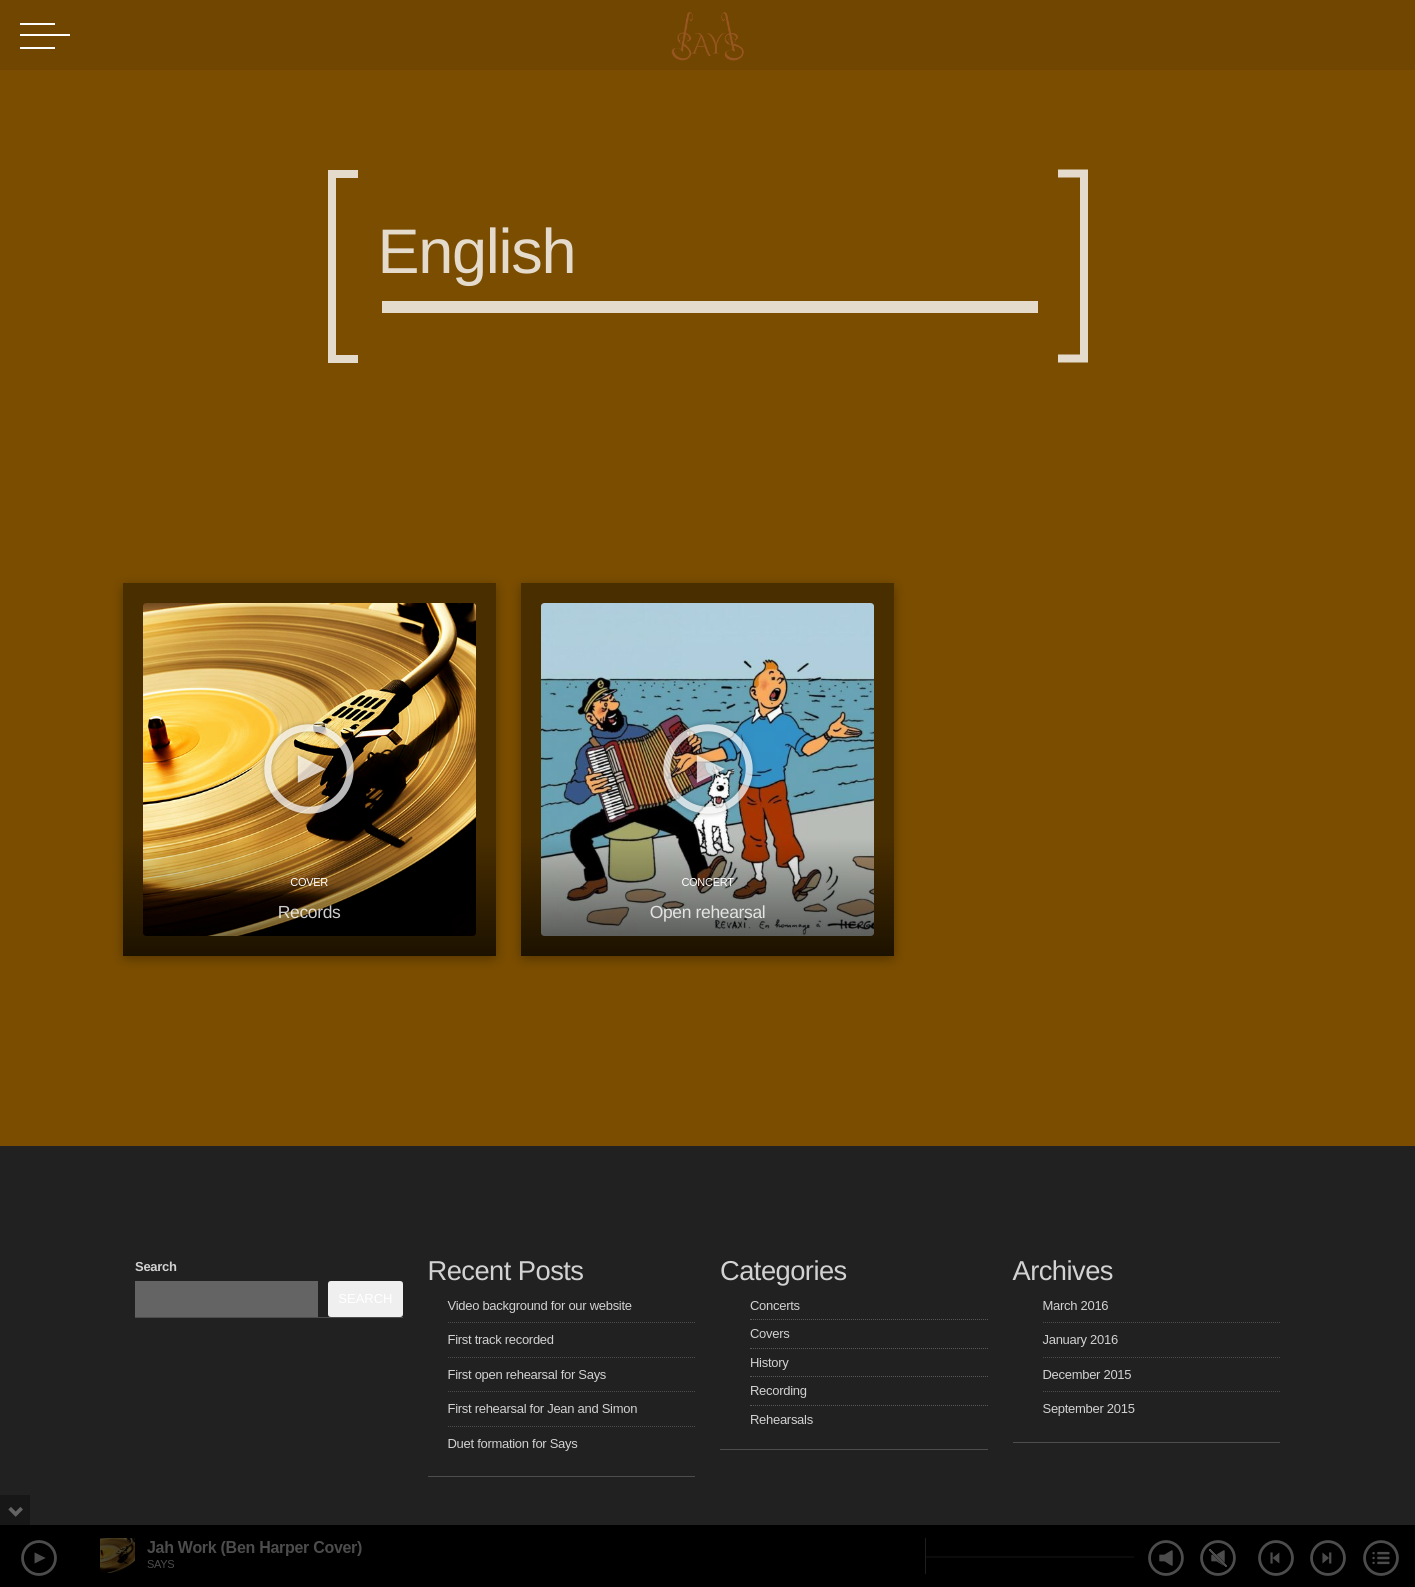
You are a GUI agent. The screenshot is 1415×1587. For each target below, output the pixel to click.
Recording (778, 1390)
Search (156, 1266)
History (769, 1362)
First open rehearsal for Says (527, 1374)
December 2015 (1087, 1374)
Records (309, 912)
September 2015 (1089, 1408)
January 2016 (1080, 1339)
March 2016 (1076, 1305)
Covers (769, 1333)
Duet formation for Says (513, 1443)
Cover (309, 882)
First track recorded (501, 1339)
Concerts (775, 1305)
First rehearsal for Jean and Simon (543, 1408)
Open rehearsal (708, 912)
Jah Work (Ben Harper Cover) (254, 1547)
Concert (707, 882)
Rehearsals (781, 1419)
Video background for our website (540, 1305)
